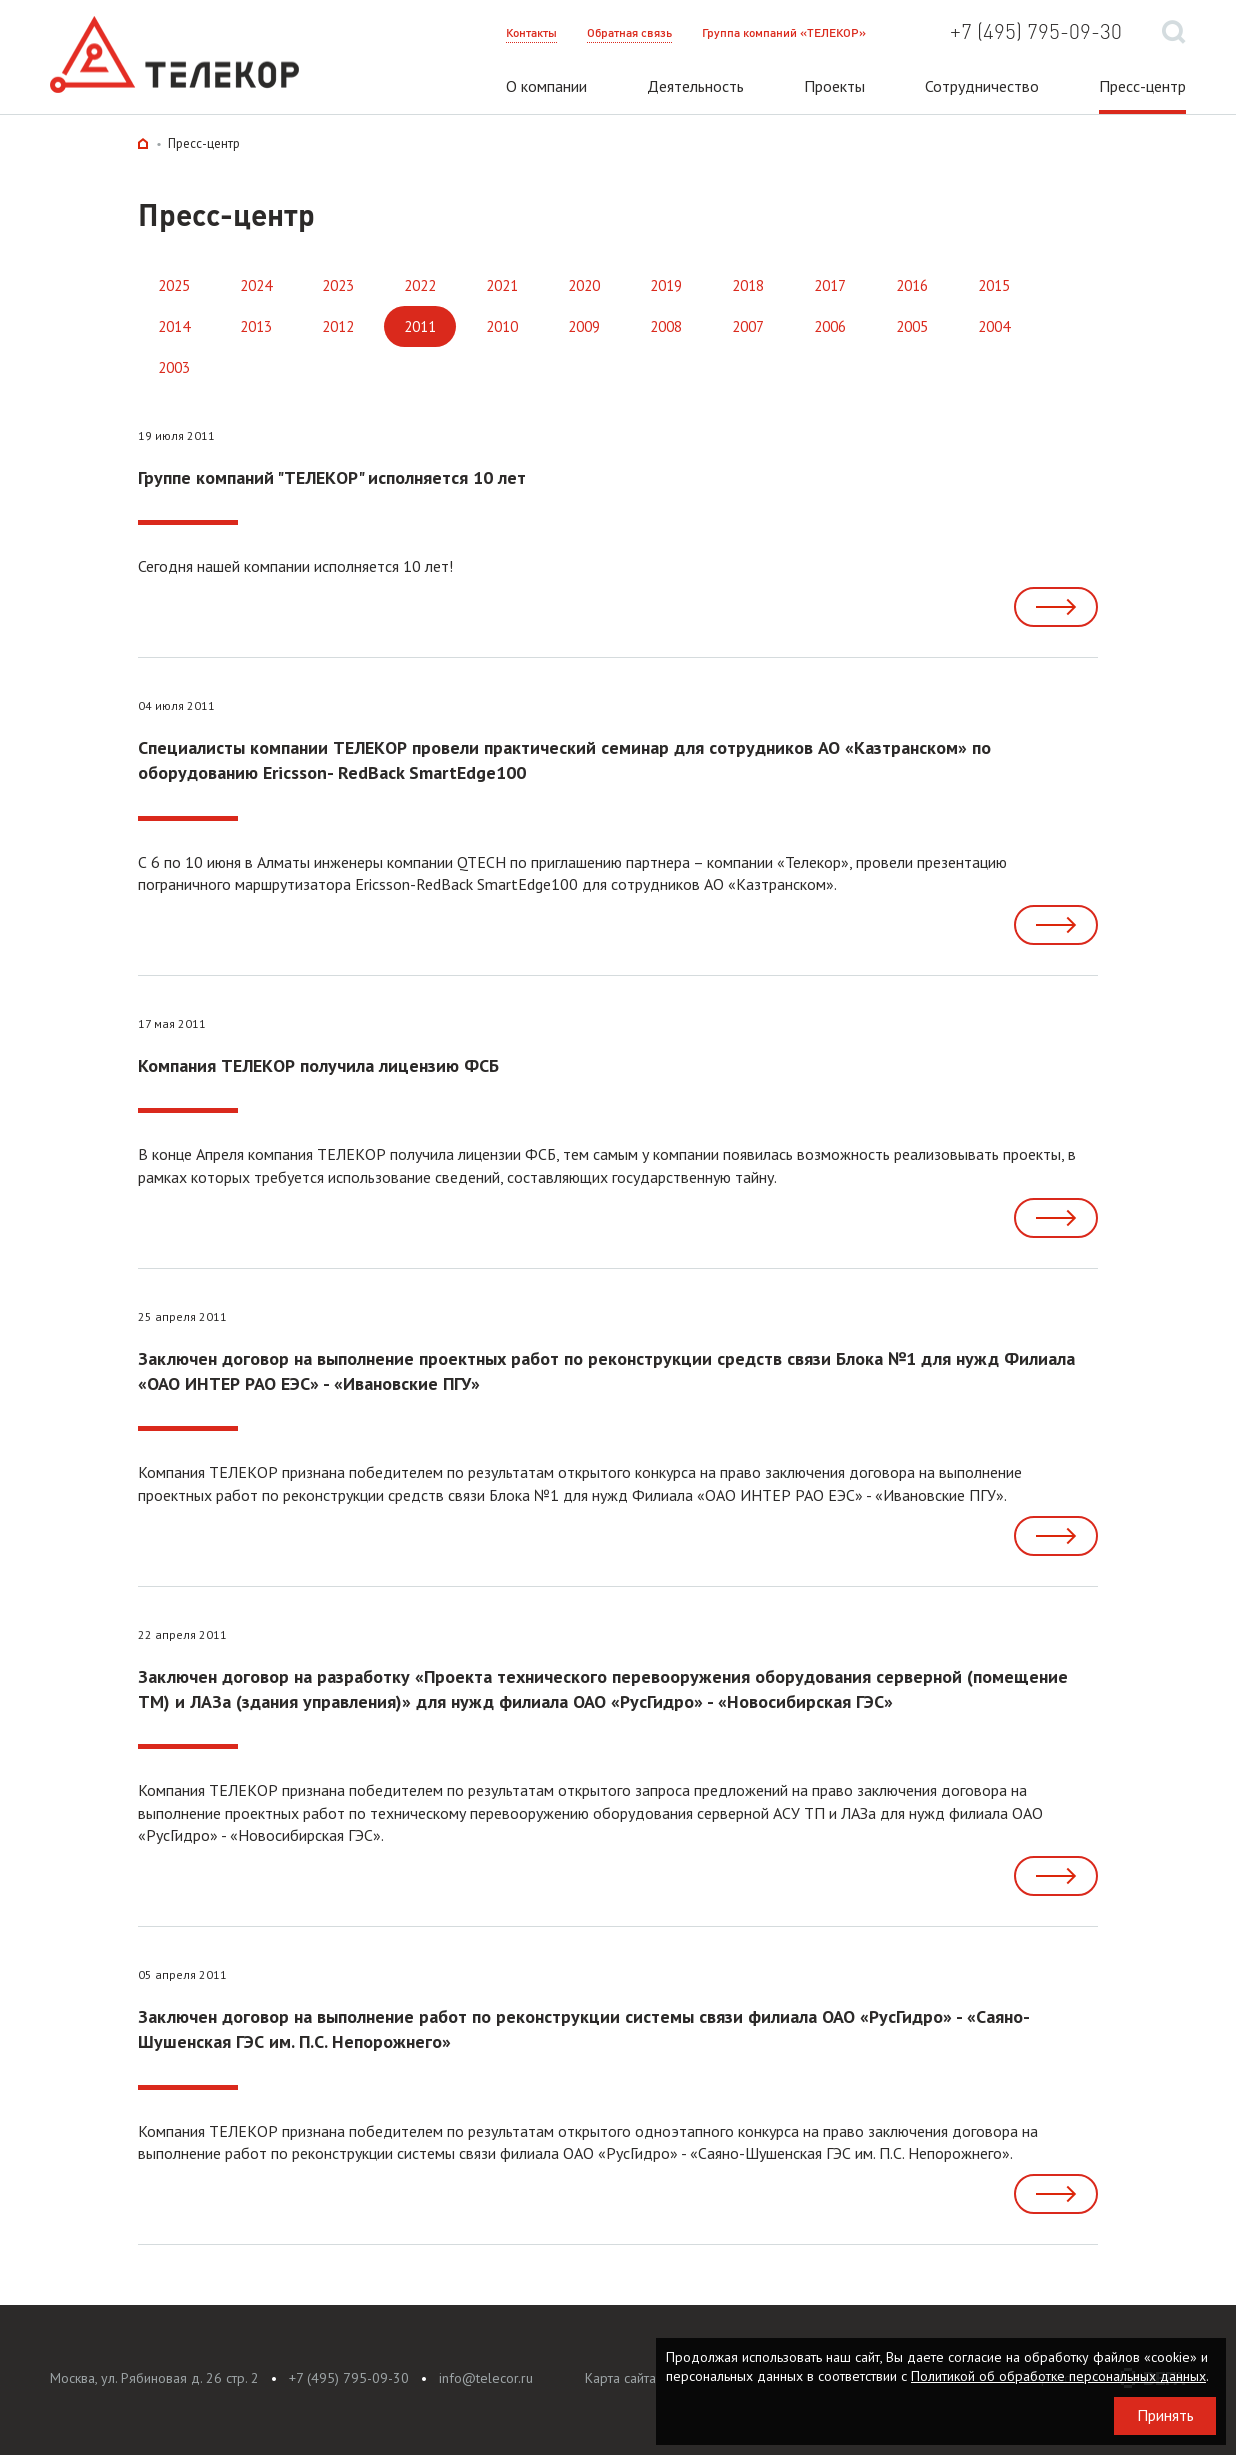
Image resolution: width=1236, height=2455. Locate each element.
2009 (584, 326)
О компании (546, 86)
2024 (256, 285)
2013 (256, 326)
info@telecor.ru (486, 2378)
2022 (420, 285)
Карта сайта (620, 2378)
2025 (174, 285)
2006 (830, 326)
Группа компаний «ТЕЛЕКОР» (784, 32)
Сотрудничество (982, 86)
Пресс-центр (1142, 86)
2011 (420, 326)
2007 (748, 326)
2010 (502, 326)
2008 (666, 326)
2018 (748, 285)
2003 (174, 367)
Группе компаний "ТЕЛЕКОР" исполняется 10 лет (332, 477)
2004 (994, 326)
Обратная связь (629, 32)
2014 (174, 326)
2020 (584, 285)
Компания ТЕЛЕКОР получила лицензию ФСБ (318, 1065)
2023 (338, 285)
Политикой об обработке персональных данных (1058, 2376)
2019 (666, 285)
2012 (338, 326)
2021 (502, 285)
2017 (830, 285)
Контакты (531, 32)
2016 (912, 285)
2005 (912, 326)
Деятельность (695, 86)
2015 (994, 285)
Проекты (834, 86)
